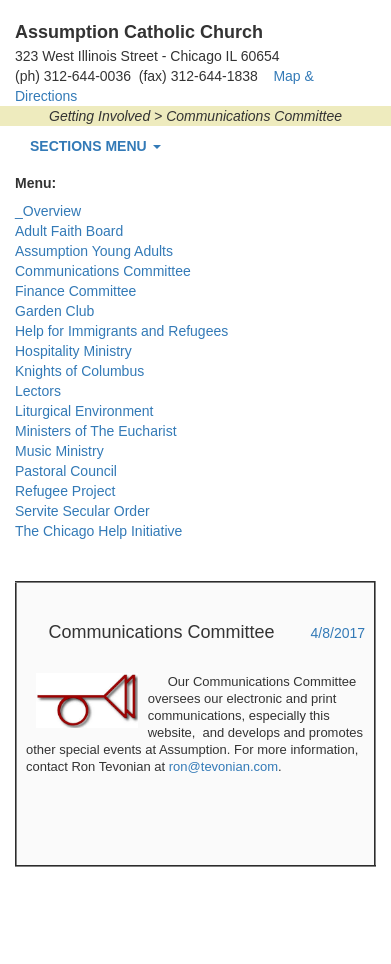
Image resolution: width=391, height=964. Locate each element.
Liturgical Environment (84, 411)
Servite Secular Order (82, 511)
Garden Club (54, 311)
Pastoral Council (66, 471)
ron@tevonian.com (223, 766)
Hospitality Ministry (73, 351)
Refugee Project (65, 491)
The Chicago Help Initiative (98, 531)
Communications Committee (103, 271)
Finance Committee (75, 291)
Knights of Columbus (79, 371)
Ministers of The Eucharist (96, 431)
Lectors (38, 391)
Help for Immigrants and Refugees (121, 331)
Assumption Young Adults (94, 251)
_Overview (48, 211)
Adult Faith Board (69, 231)
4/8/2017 (338, 633)
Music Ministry (59, 451)
